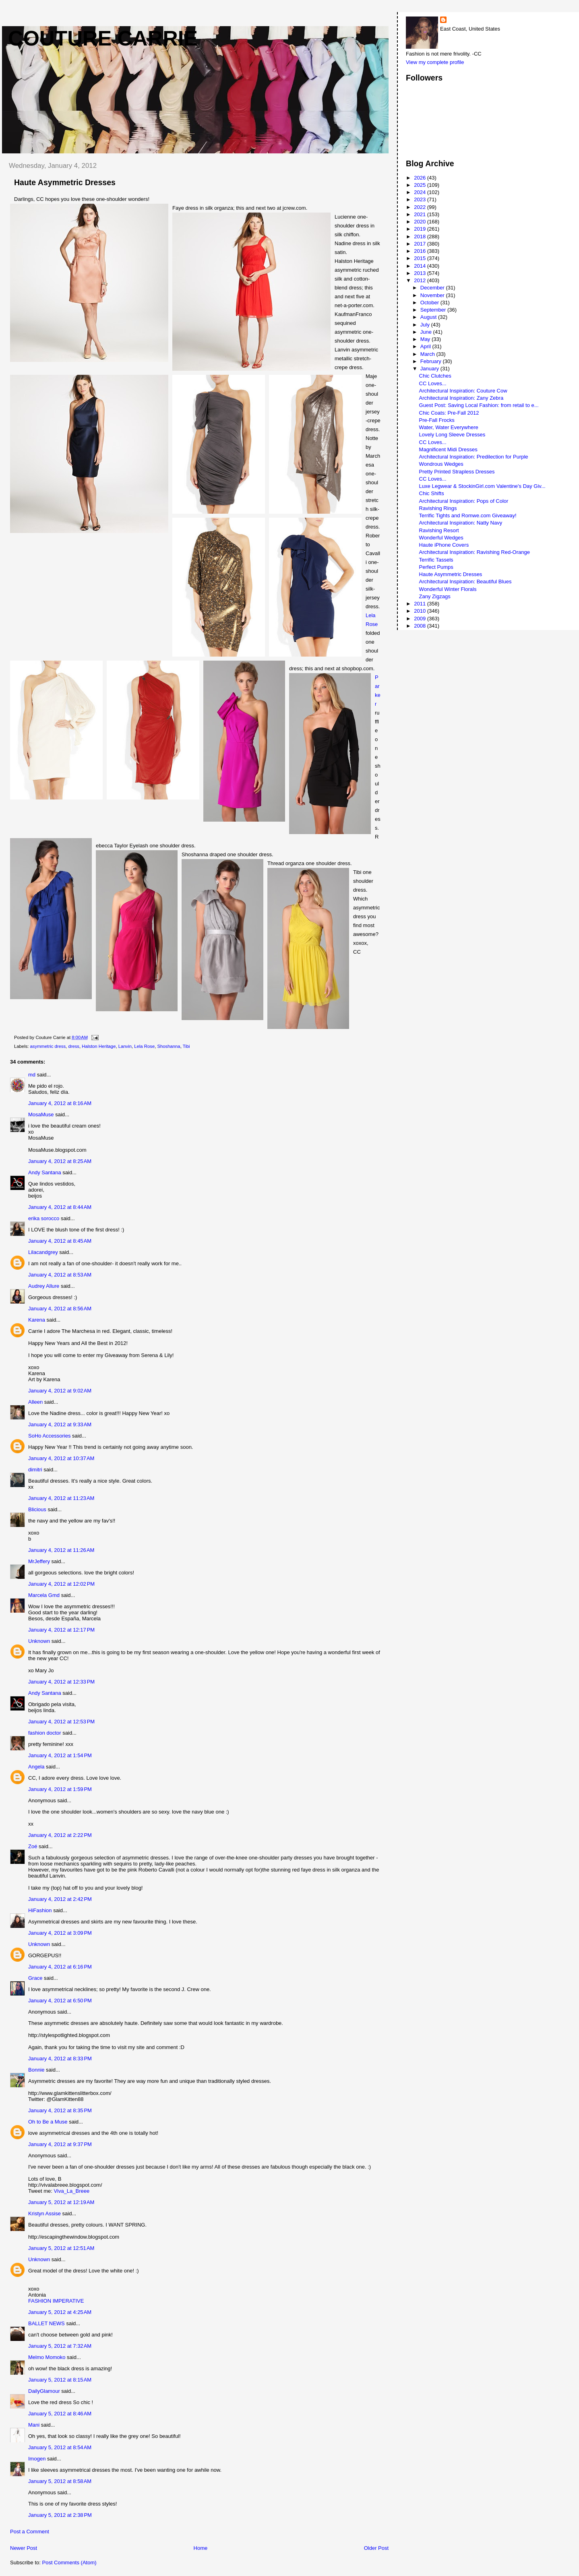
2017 (420, 244)
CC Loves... (433, 383)
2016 (420, 251)
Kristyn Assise (44, 2213)
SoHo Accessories (49, 1436)
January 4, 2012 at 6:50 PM (60, 2001)
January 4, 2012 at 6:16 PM (60, 1967)
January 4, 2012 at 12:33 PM (61, 1682)
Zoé (32, 1846)
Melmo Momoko (46, 2357)
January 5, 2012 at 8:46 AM (59, 2414)
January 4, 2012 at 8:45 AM (59, 1241)
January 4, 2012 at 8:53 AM (59, 1275)
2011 (420, 604)
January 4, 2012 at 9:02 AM (59, 1391)
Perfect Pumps (436, 567)
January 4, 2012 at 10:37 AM (61, 1458)
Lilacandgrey (43, 1252)
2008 (420, 626)
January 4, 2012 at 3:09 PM (60, 1933)
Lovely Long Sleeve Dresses (452, 435)
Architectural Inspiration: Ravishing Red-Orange (474, 552)
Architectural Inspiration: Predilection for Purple (473, 457)
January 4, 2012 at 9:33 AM (59, 1424)
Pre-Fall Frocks (437, 420)
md (31, 1075)
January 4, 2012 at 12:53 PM (61, 1722)
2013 (420, 273)
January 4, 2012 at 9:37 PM (60, 2144)
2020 (420, 222)
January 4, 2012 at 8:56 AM (59, 1309)
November (433, 295)
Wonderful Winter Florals (448, 589)
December (433, 288)
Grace (35, 1978)
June (426, 332)
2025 (420, 185)
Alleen (35, 1402)
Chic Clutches (435, 376)
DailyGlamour (44, 2391)
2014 (420, 266)
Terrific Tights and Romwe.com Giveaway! (468, 515)
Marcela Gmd (44, 1595)
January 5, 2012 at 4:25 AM (59, 2312)
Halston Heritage (99, 1046)
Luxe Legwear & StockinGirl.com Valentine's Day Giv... (482, 486)
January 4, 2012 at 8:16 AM (59, 1103)
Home (201, 2548)
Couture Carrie (103, 38)
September (433, 310)
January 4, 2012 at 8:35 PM (60, 2110)
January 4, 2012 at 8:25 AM (59, 1161)
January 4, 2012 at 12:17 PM (61, 1630)
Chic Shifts (431, 493)
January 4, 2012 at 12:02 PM (61, 1584)
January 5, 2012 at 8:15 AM (59, 2380)
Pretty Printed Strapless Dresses (457, 472)
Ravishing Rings (438, 508)
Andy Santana (44, 1172)
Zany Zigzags (435, 596)
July (425, 325)
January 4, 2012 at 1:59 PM (60, 1789)
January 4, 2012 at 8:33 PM (60, 2058)
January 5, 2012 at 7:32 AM (59, 2346)
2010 (420, 611)
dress (73, 1046)
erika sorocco (43, 1218)
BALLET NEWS (46, 2323)
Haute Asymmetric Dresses (450, 574)
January (430, 369)
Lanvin (125, 1046)
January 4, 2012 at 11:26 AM (61, 1550)
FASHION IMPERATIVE (56, 2301)
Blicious (37, 1509)
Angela (36, 1767)
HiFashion (40, 1910)
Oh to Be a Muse (48, 2122)
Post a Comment (29, 2531)
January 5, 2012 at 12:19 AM (61, 2202)
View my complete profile (435, 62)
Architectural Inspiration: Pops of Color (464, 501)
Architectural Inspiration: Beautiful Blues (465, 581)
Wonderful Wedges (441, 538)
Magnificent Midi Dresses (448, 449)
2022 (420, 207)
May (426, 339)
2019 (420, 229)
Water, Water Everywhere (448, 427)
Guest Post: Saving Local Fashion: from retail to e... (479, 405)
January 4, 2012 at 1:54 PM (60, 1755)
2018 (420, 236)
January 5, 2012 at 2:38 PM (60, 2515)
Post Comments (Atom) (69, 2562)
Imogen (36, 2459)
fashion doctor (44, 1733)
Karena (36, 1320)
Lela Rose (144, 1046)
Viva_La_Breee (72, 2191)
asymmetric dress (48, 1046)
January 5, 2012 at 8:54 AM (59, 2447)
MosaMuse (41, 1114)
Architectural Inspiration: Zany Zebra (461, 398)
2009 (420, 619)
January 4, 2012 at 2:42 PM (60, 1899)
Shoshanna (168, 1046)
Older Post (376, 2548)
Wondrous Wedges (441, 464)
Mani (33, 2425)
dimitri (35, 1470)
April (426, 346)
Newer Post (23, 2548)
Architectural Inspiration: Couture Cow (463, 391)
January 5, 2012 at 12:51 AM (61, 2248)
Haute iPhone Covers (444, 545)
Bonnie (36, 2070)
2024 (420, 192)
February (431, 361)
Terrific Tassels (436, 560)
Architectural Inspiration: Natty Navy (460, 523)
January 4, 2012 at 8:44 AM (59, 1207)
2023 (420, 199)
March (428, 354)
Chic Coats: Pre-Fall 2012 (449, 413)
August (429, 317)
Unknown (39, 1641)
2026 (420, 178)
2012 (420, 280)
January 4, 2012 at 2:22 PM (60, 1835)
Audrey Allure (43, 1286)
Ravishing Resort (439, 530)
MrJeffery (39, 1561)
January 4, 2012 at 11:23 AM (61, 1498)
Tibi (186, 1046)
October (430, 303)
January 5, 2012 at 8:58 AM (59, 2481)
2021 (420, 214)
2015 (420, 258)
